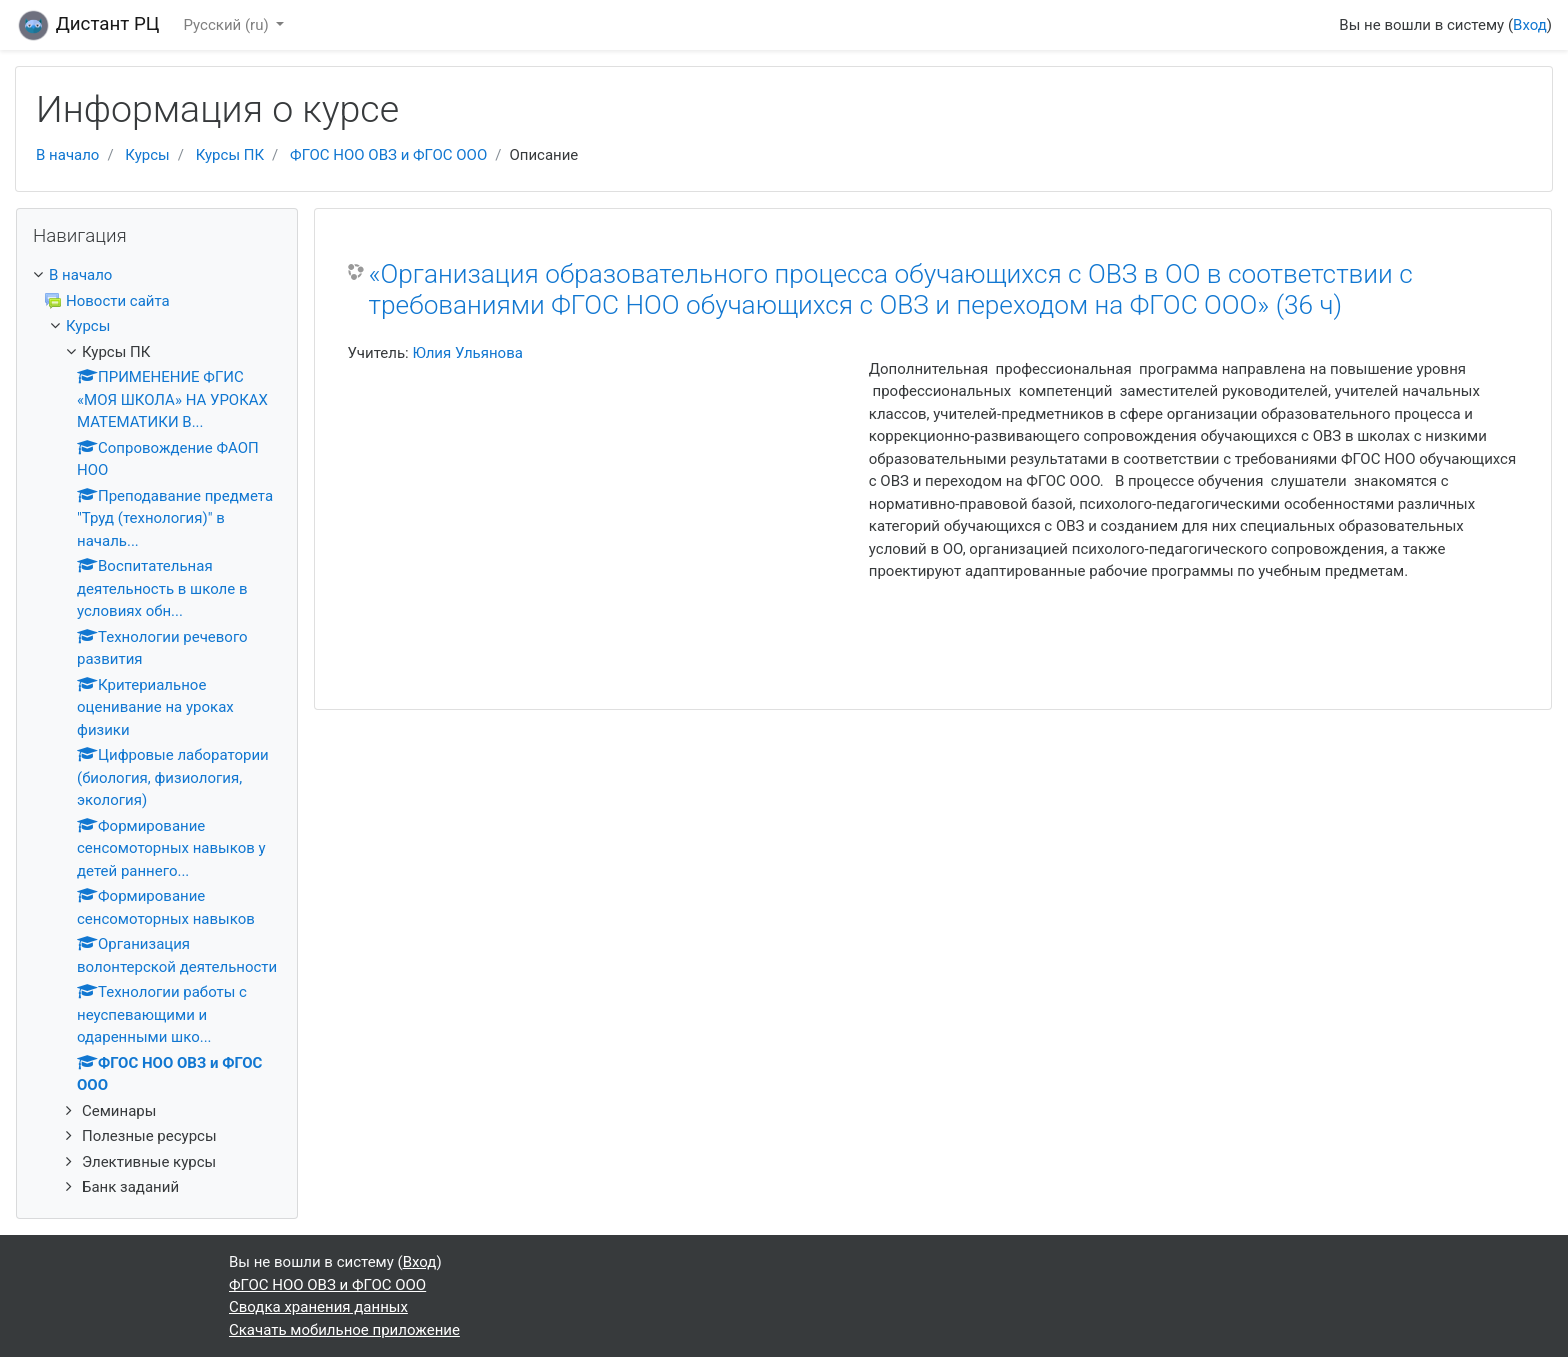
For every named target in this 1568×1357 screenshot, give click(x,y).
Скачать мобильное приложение (344, 1330)
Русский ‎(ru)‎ (228, 25)
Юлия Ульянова (467, 353)
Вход (1530, 25)
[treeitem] (157, 275)
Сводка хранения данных (318, 1307)
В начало (67, 155)
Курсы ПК (230, 155)
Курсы (147, 155)
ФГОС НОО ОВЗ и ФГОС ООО (388, 155)
